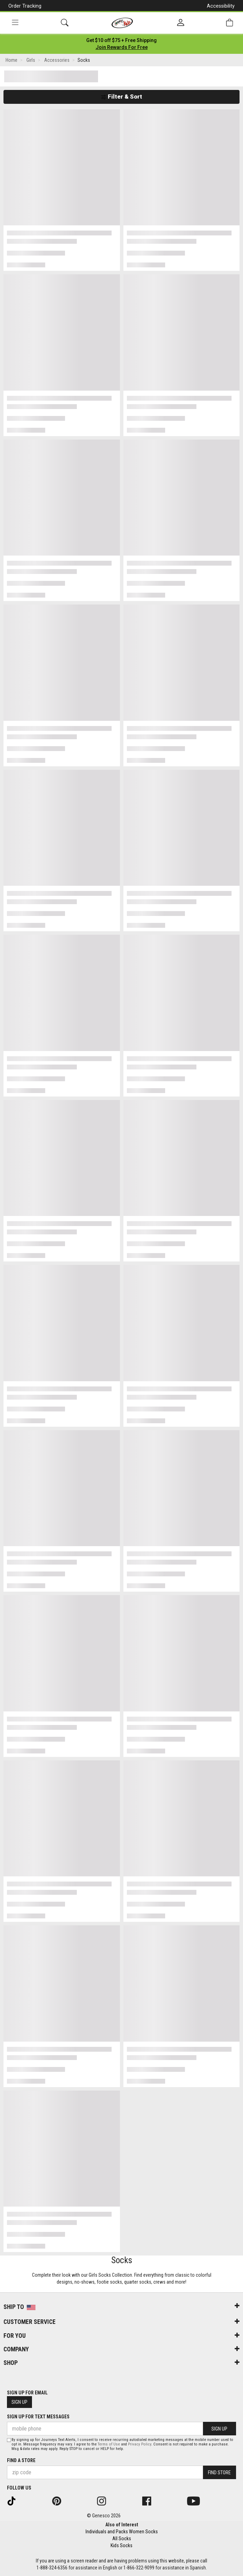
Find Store (219, 2472)
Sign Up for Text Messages (38, 2416)
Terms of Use (109, 2444)
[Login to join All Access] (121, 40)
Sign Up (19, 2402)
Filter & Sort (121, 96)
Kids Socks (121, 2545)
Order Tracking (24, 6)
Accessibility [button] (221, 6)
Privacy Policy (139, 2444)
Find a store (21, 2460)
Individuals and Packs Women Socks (122, 2531)
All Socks (121, 2538)
